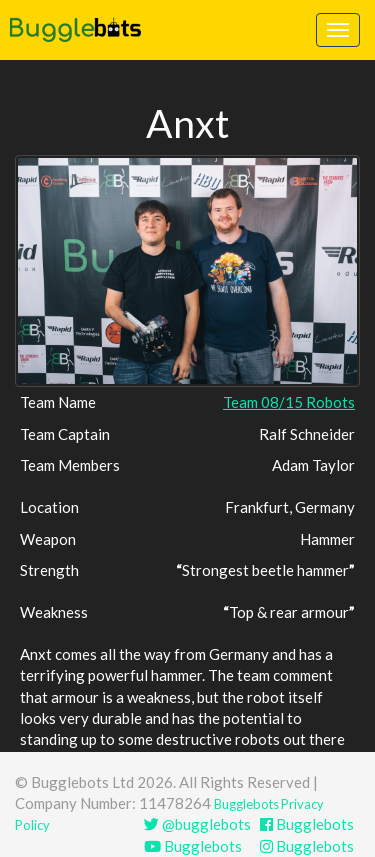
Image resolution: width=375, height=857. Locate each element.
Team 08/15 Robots (289, 402)
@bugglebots (197, 824)
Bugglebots (307, 824)
